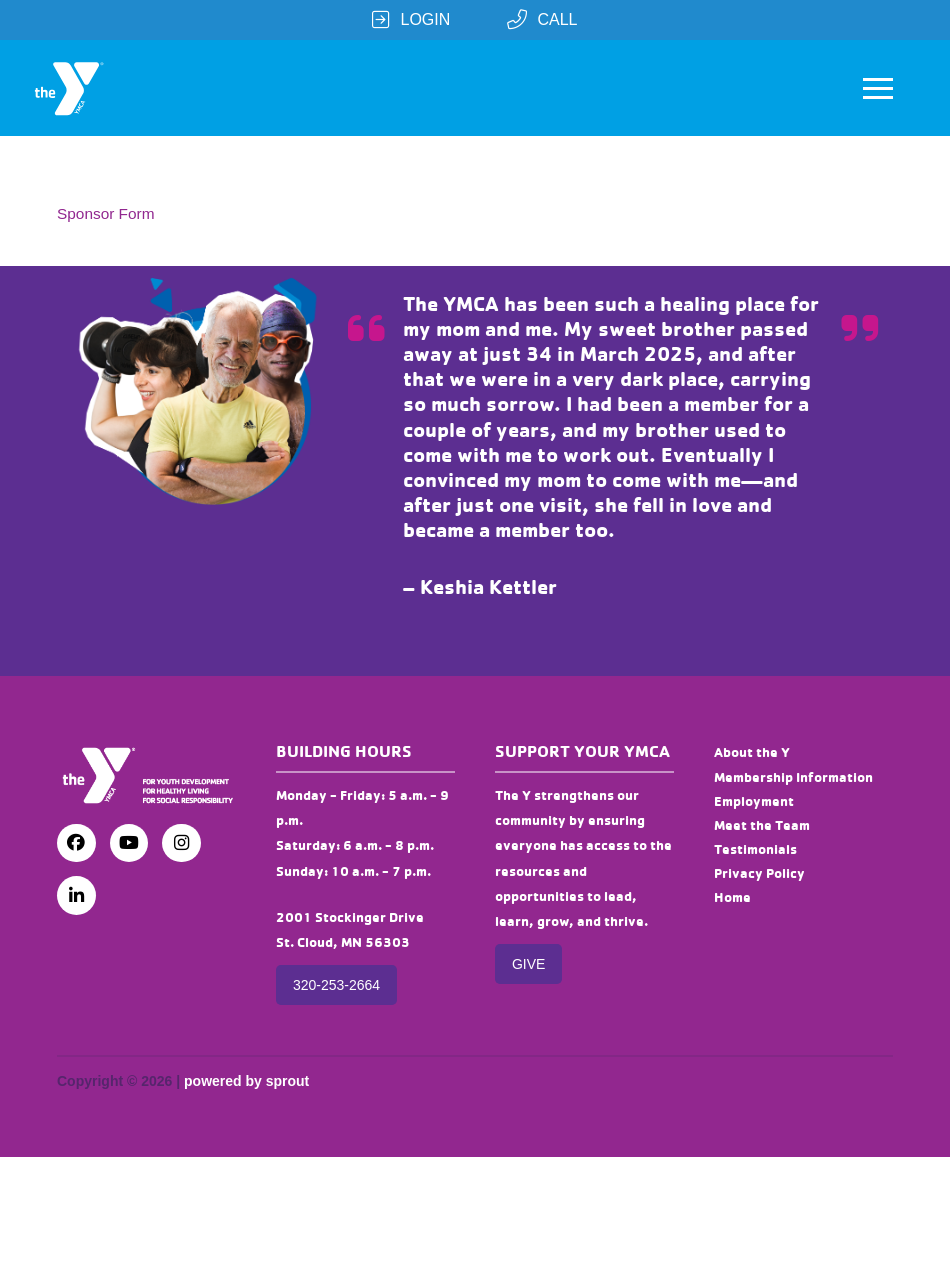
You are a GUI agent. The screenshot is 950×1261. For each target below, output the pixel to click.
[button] (878, 88)
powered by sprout (246, 1081)
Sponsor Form (106, 213)
